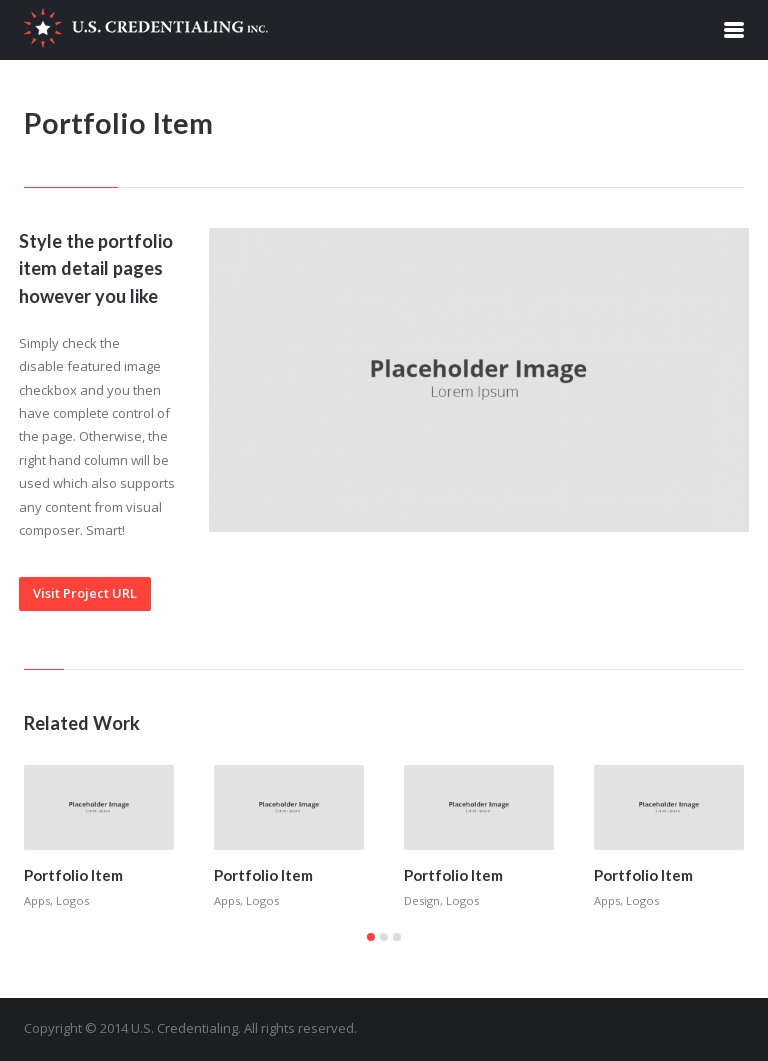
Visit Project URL (85, 593)
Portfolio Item (73, 875)
